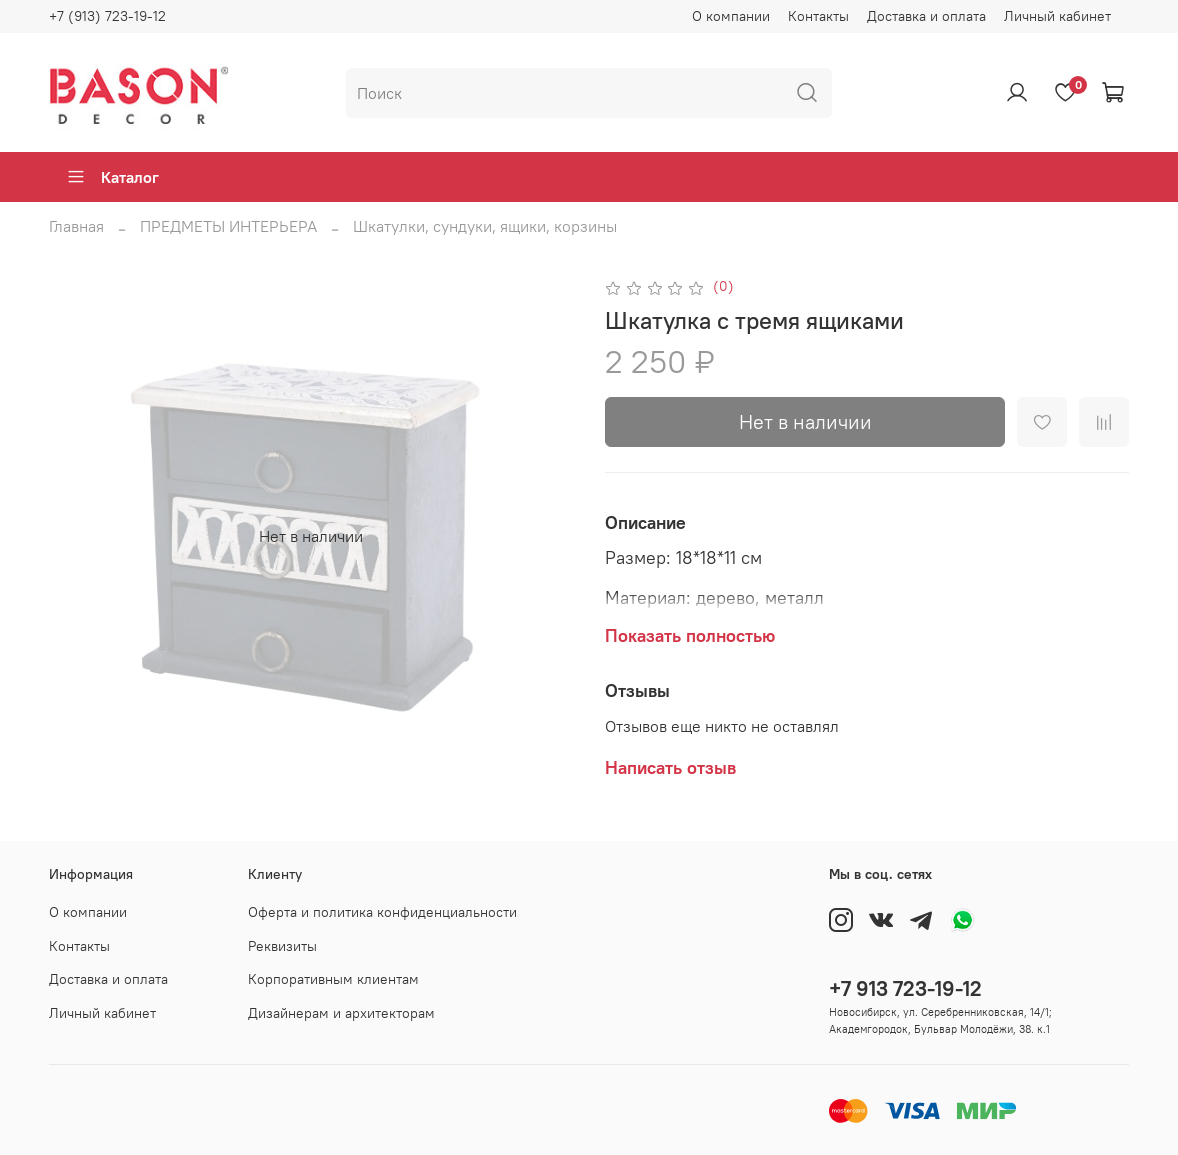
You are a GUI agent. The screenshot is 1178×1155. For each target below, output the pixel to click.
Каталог (112, 177)
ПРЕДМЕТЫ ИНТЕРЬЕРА (228, 226)
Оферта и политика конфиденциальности (382, 912)
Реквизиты (282, 946)
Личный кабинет (1057, 16)
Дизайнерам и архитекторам (341, 1013)
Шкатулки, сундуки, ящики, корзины (485, 226)
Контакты (818, 16)
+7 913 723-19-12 (905, 988)
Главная (76, 226)
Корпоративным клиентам (333, 979)
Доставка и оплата (926, 16)
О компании (731, 16)
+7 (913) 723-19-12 (107, 16)
